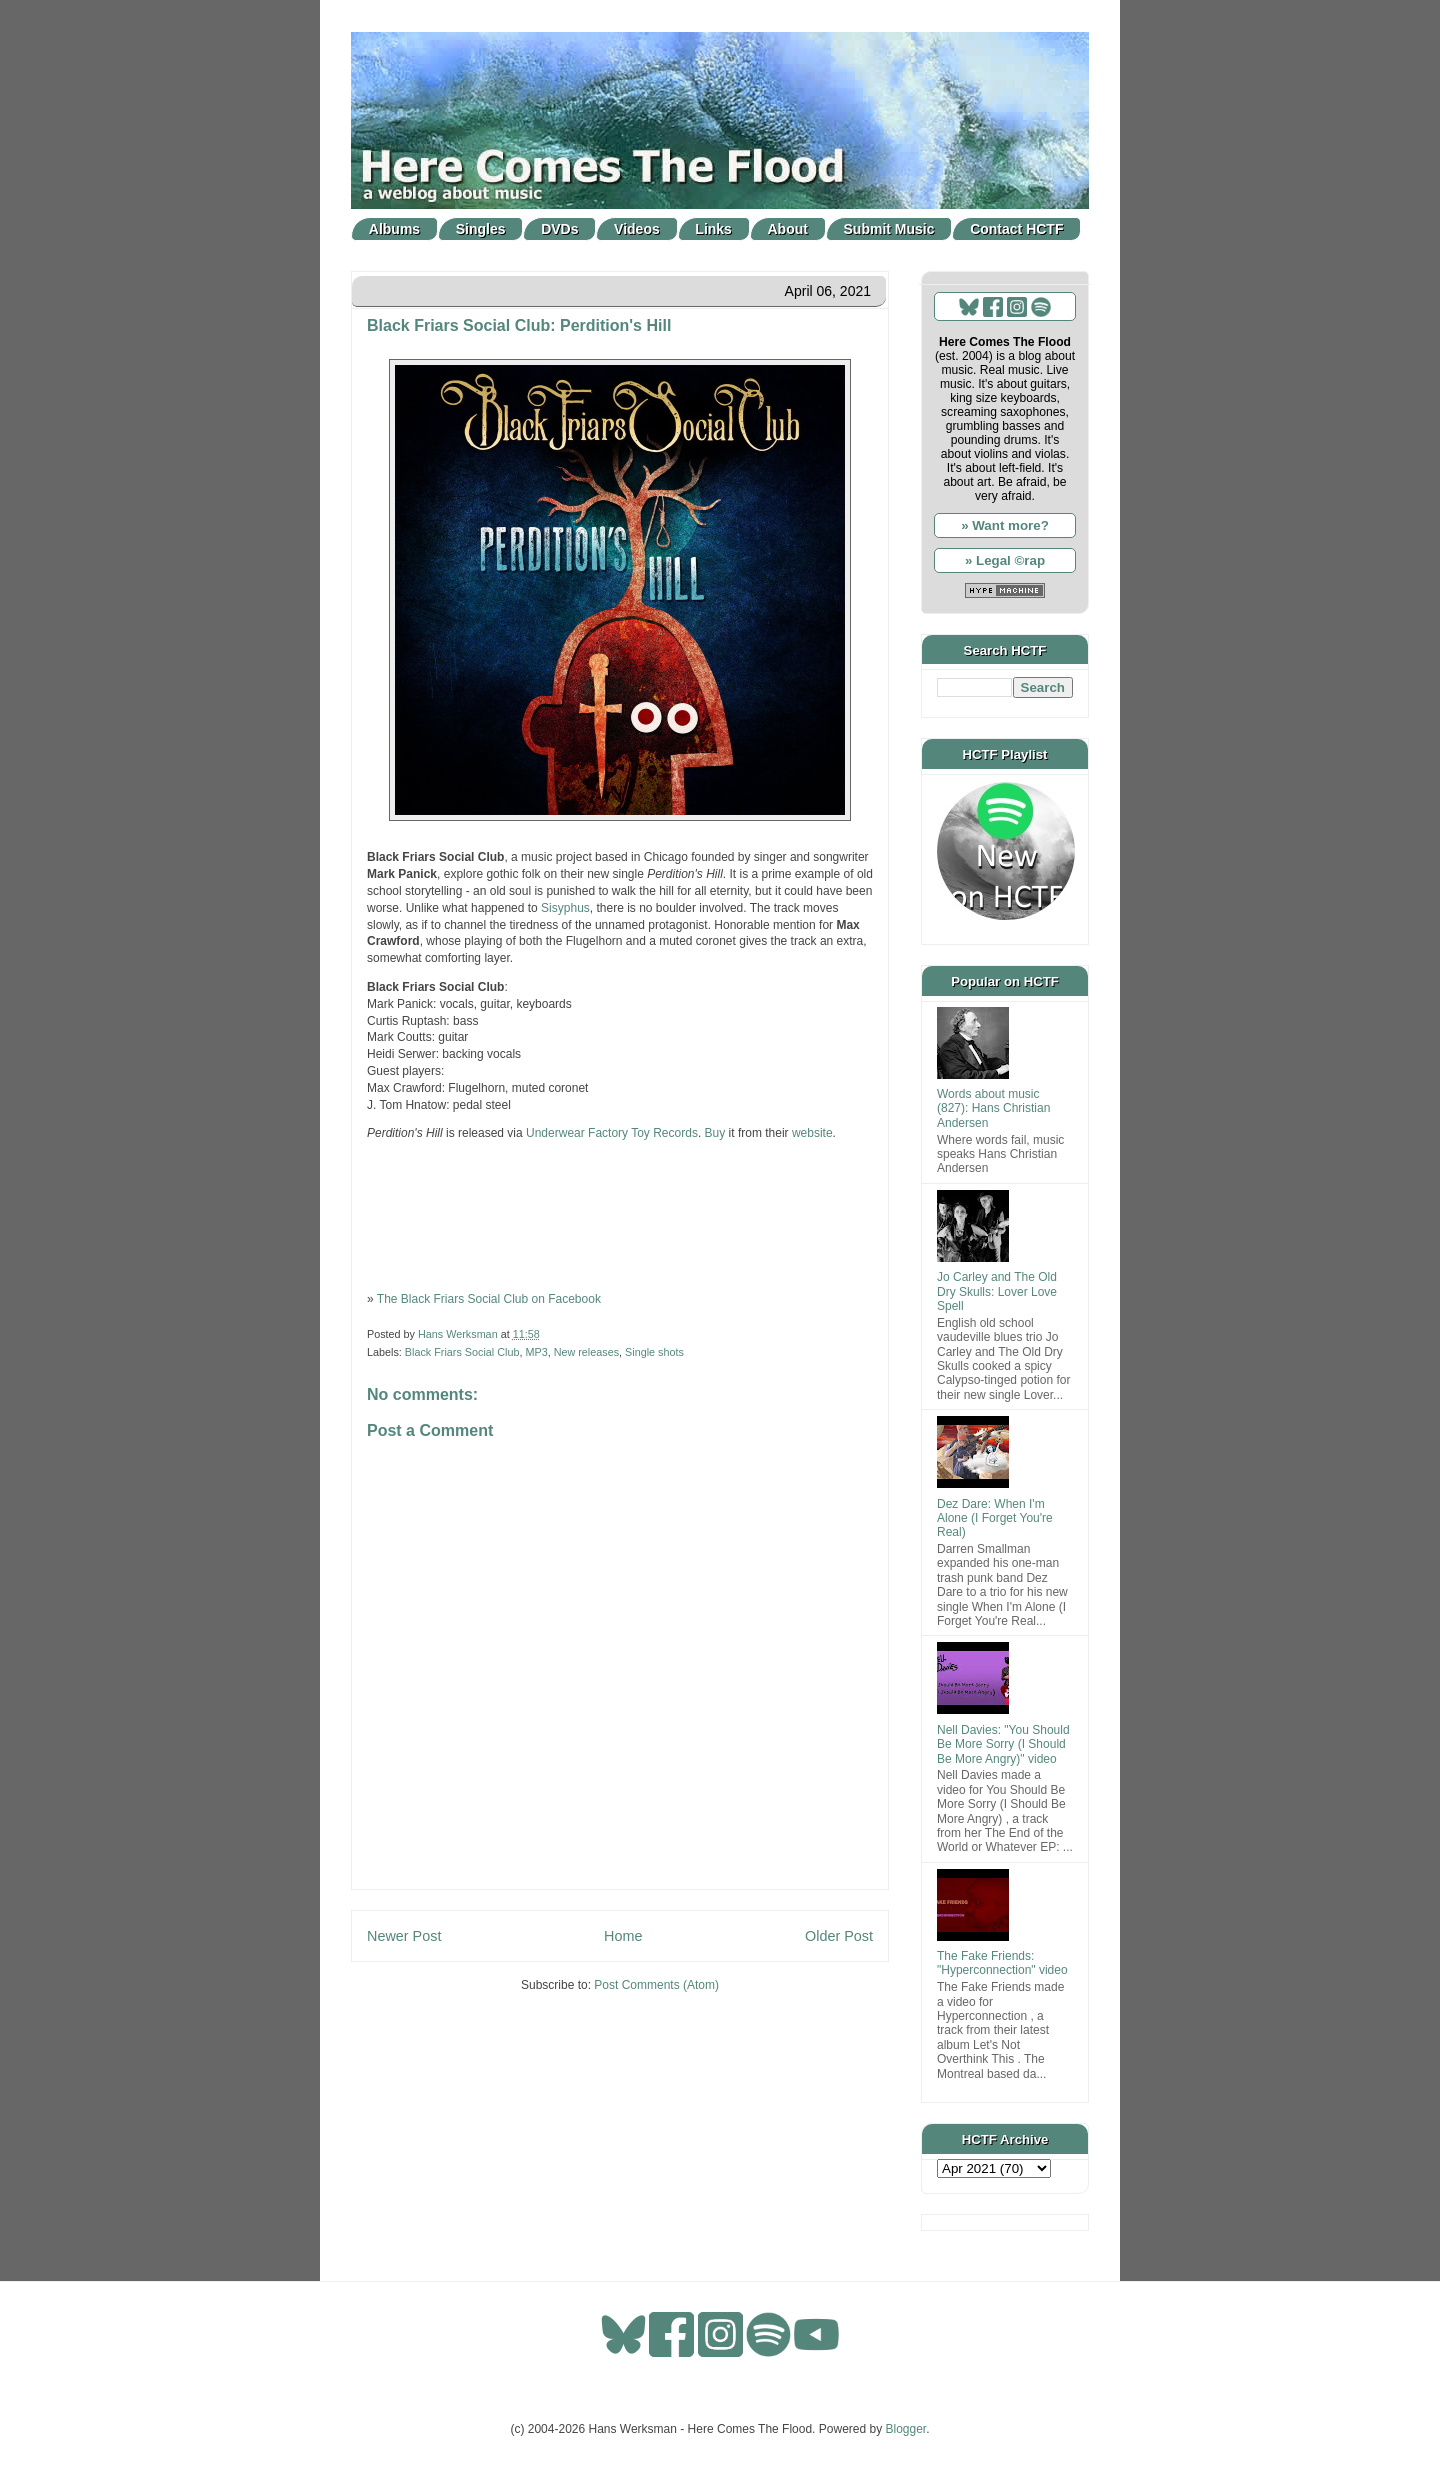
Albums (394, 229)
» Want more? (1005, 525)
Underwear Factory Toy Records (612, 1133)
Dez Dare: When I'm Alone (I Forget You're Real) (995, 1518)
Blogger (906, 2429)
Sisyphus (565, 908)
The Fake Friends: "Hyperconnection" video (1002, 1963)
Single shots (654, 1352)
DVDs (559, 229)
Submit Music (889, 229)
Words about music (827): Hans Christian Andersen (993, 1108)
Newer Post (404, 1936)
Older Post (839, 1936)
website (812, 1133)
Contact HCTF (1016, 229)
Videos (637, 229)
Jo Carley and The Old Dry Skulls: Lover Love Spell (997, 1291)
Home (623, 1936)
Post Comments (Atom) (656, 1985)
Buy (715, 1133)
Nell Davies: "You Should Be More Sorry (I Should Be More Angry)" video (1003, 1744)
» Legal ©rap (1005, 560)
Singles (481, 229)
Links (713, 229)
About (788, 229)
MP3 (536, 1352)
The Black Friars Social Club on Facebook (489, 1299)
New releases (586, 1352)
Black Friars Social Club (462, 1352)
